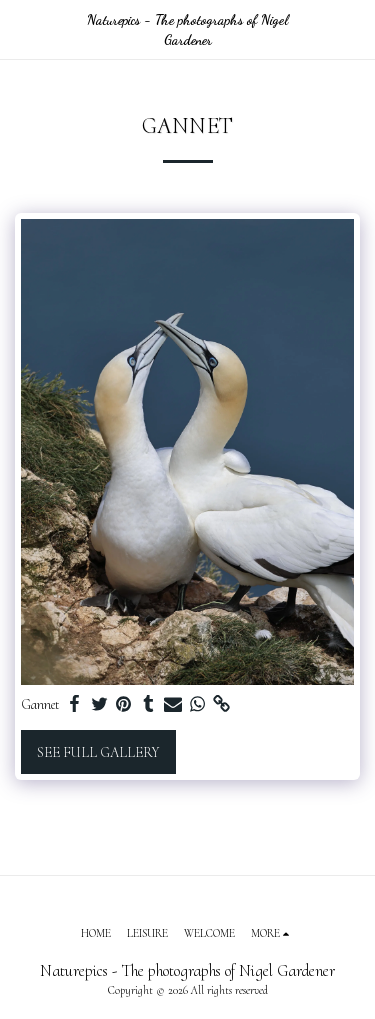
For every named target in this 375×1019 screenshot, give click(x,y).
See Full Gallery (98, 752)
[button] (22, 29)
